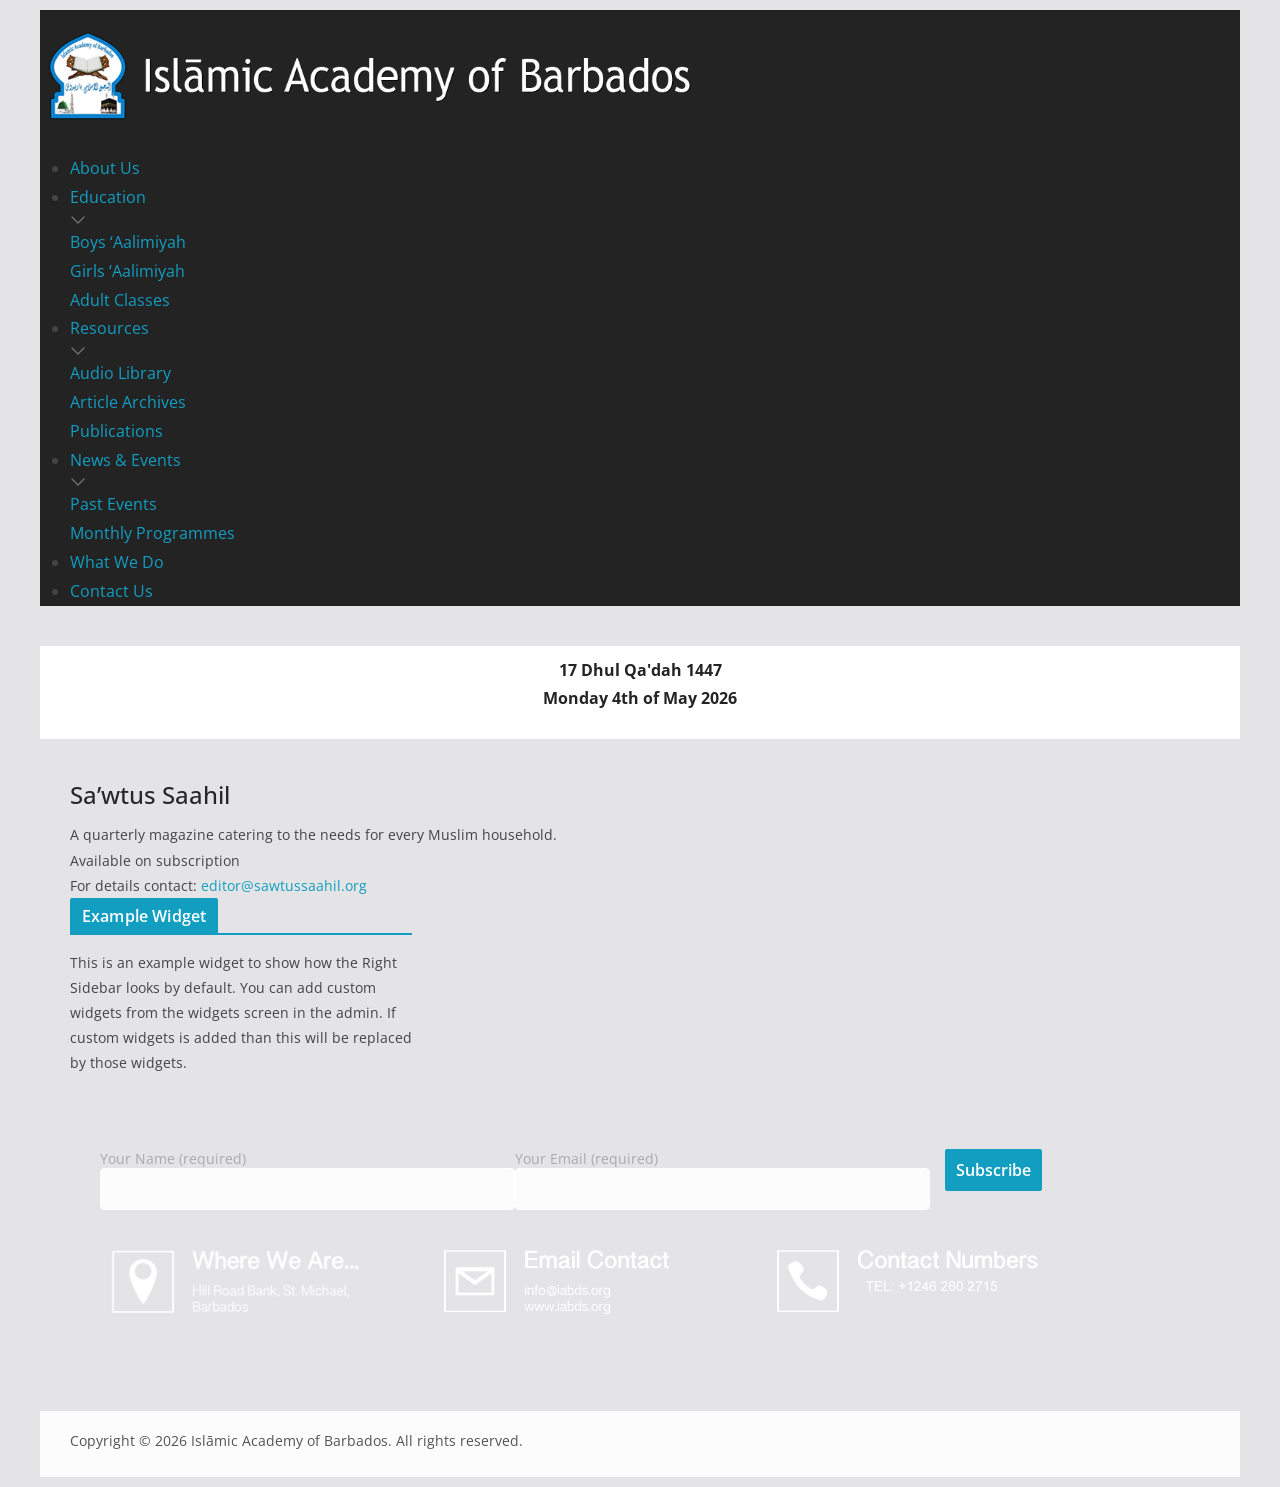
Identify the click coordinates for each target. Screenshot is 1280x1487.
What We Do (117, 562)
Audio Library (120, 373)
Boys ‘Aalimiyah (128, 242)
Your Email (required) (722, 1174)
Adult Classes (120, 300)
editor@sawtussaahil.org (284, 885)
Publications (116, 431)
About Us (105, 168)
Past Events (113, 504)
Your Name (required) (307, 1174)
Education (108, 197)
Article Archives (128, 402)
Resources (109, 328)
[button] (640, 220)
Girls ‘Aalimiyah (127, 271)
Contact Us (111, 591)
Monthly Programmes (152, 533)
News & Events (125, 460)
